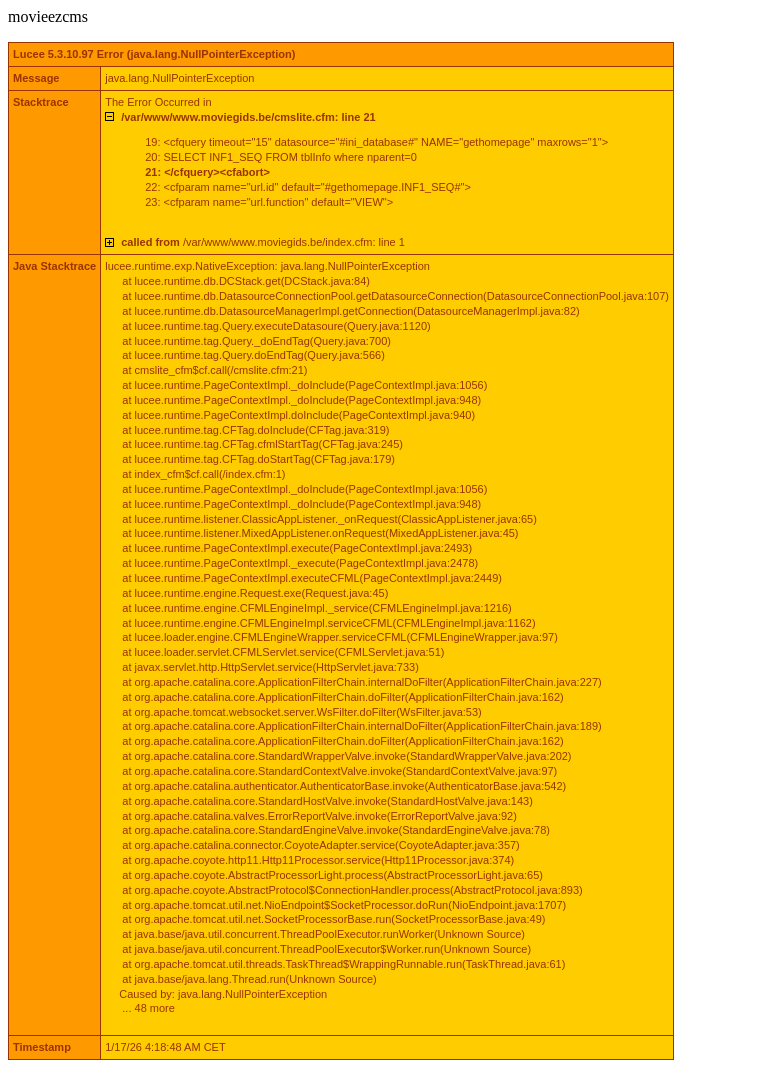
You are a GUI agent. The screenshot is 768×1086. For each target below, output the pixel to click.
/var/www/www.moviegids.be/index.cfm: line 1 (263, 242)
